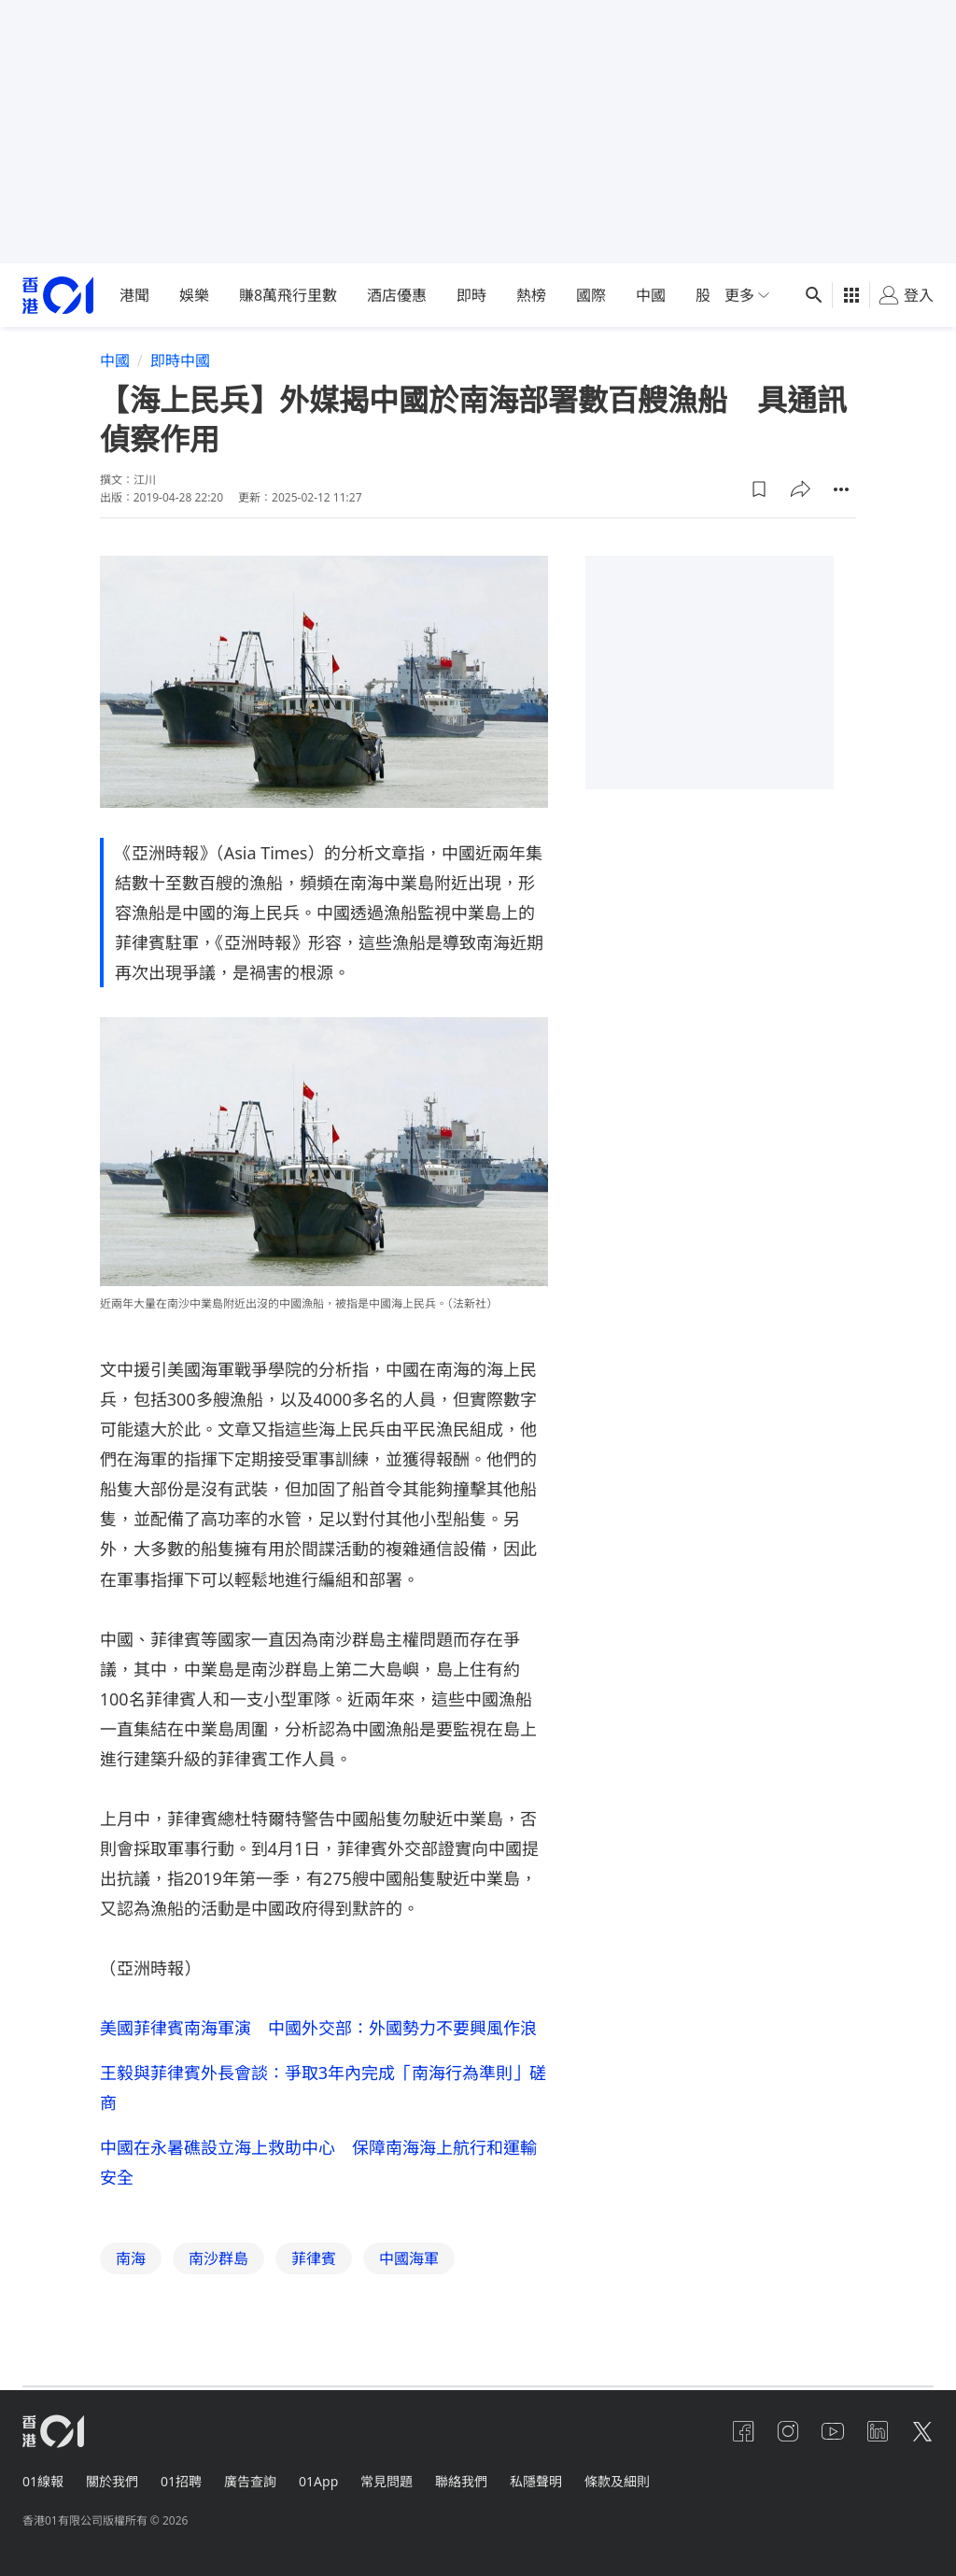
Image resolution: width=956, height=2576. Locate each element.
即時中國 (180, 360)
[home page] (57, 295)
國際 (591, 295)
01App (318, 2480)
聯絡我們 (461, 2480)
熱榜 (531, 295)
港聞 (134, 295)
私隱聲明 (536, 2480)
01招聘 (181, 2480)
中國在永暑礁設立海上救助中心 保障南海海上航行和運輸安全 (318, 2161)
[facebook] (743, 2430)
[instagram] (788, 2430)
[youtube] (833, 2430)
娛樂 (194, 295)
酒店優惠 (397, 295)
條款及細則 (617, 2480)
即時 (471, 295)
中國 (651, 295)
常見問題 (386, 2480)
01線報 (42, 2480)
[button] (759, 488)
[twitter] (922, 2430)
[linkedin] (877, 2430)
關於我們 (112, 2480)
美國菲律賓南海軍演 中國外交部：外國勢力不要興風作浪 (318, 2027)
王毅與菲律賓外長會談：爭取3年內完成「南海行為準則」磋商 (323, 2086)
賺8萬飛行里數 (288, 295)
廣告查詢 (250, 2480)
